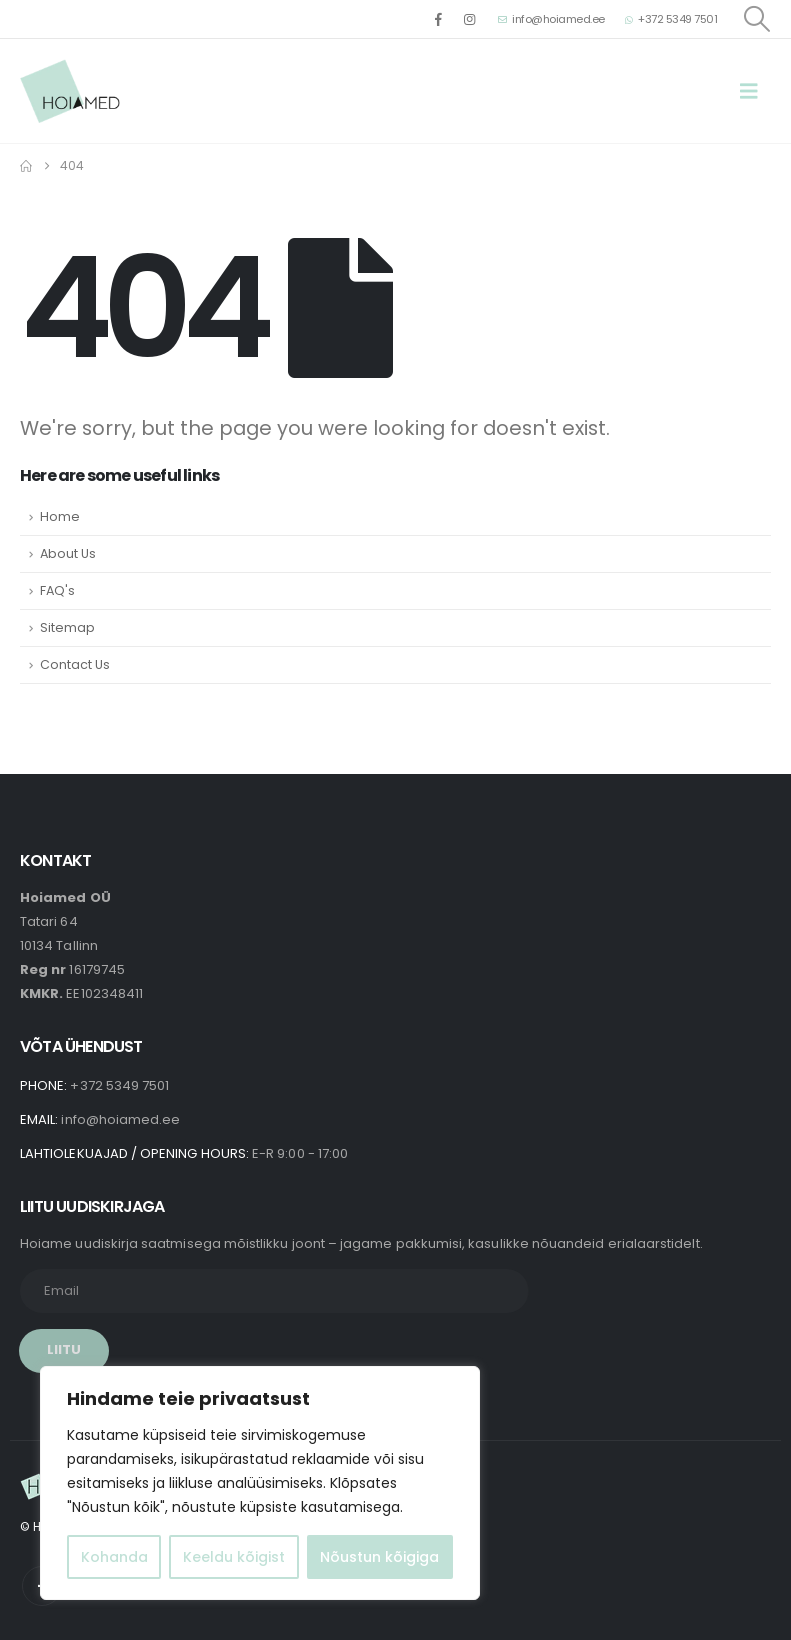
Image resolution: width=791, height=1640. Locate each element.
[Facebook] (438, 19)
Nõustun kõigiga (379, 1557)
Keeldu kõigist (234, 1557)
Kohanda (114, 1557)
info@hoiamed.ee (551, 19)
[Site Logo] (70, 91)
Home (60, 516)
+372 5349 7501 (671, 19)
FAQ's (57, 590)
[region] (260, 1483)
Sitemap (67, 627)
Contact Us (75, 664)
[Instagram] (470, 19)
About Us (68, 553)
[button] (756, 19)
